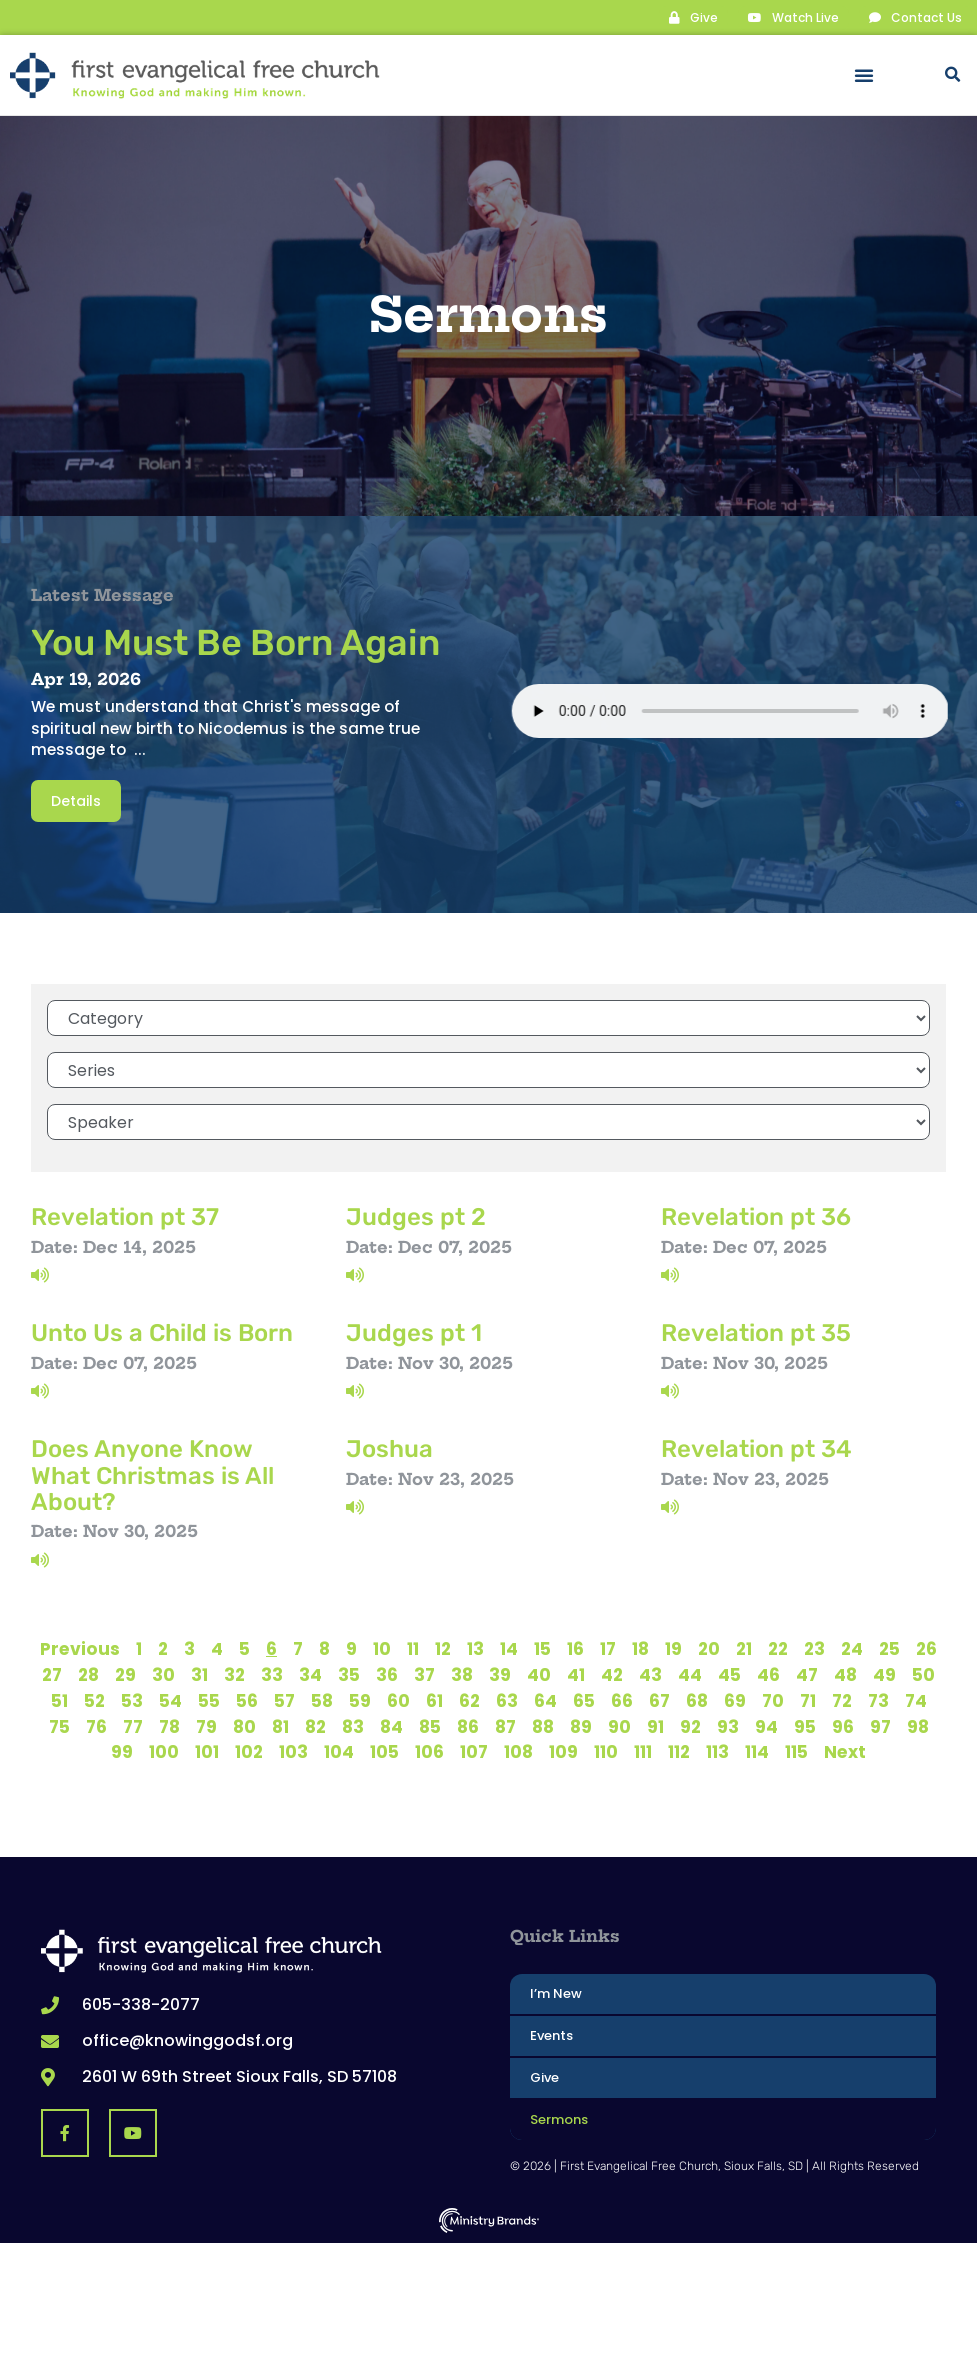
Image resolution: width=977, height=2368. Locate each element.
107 (474, 1751)
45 (729, 1674)
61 (434, 1700)
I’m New (556, 1992)
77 (133, 1726)
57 (284, 1700)
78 (169, 1726)
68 (697, 1700)
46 (768, 1674)
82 (315, 1726)
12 (443, 1648)
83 (353, 1726)
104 (339, 1751)
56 (247, 1700)
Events (551, 2034)
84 (391, 1726)
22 (778, 1648)
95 (805, 1726)
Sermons (559, 2118)
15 (542, 1648)
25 (889, 1648)
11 (413, 1648)
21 (744, 1648)
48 (845, 1674)
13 (475, 1648)
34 (310, 1674)
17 (608, 1648)
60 (398, 1700)
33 (272, 1674)
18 (640, 1648)
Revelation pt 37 (125, 1216)
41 (576, 1674)
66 (622, 1700)
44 (690, 1674)
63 (507, 1700)
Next (845, 1751)
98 (918, 1726)
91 (655, 1726)
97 (880, 1726)
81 (280, 1726)
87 (505, 1726)
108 (518, 1751)
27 (52, 1674)
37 (424, 1674)
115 (796, 1751)
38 (462, 1674)
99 (122, 1751)
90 (619, 1726)
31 (199, 1674)
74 (916, 1700)
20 (709, 1648)
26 (926, 1648)
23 (814, 1648)
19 (673, 1648)
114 (757, 1751)
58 (322, 1700)
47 (807, 1674)
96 (843, 1726)
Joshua (389, 1448)
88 (543, 1726)
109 (563, 1751)
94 (766, 1726)
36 (387, 1674)
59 (360, 1700)
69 (735, 1700)
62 (469, 1700)
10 (382, 1648)
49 (884, 1674)
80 (244, 1726)
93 (728, 1726)
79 (206, 1726)
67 (659, 1700)
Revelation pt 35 (756, 1332)
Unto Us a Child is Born (162, 1332)
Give (544, 2076)
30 (163, 1674)
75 (59, 1726)
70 (773, 1700)
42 (612, 1674)
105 (384, 1751)
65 (584, 1700)
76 (96, 1726)
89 (581, 1726)
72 (842, 1700)
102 (249, 1751)
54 (170, 1700)
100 (164, 1751)
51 (59, 1700)
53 (132, 1700)
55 (209, 1700)
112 (679, 1751)
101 (207, 1751)
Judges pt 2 (416, 1216)
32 (234, 1674)
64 (545, 1700)
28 (88, 1674)
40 (539, 1674)
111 (643, 1751)
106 (429, 1751)
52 (94, 1700)
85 (430, 1726)
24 (852, 1648)
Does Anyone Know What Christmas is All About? (152, 1474)
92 (690, 1726)
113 (717, 1751)
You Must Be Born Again (235, 641)
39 (500, 1674)
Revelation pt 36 (756, 1216)
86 (468, 1726)
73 (878, 1700)
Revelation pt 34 (756, 1448)
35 (349, 1674)
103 (293, 1751)
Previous (80, 1648)
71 (808, 1700)
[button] (864, 75)
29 (125, 1674)
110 (606, 1751)
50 (923, 1674)
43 (650, 1674)
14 (509, 1648)
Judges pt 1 (414, 1332)
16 (575, 1648)
